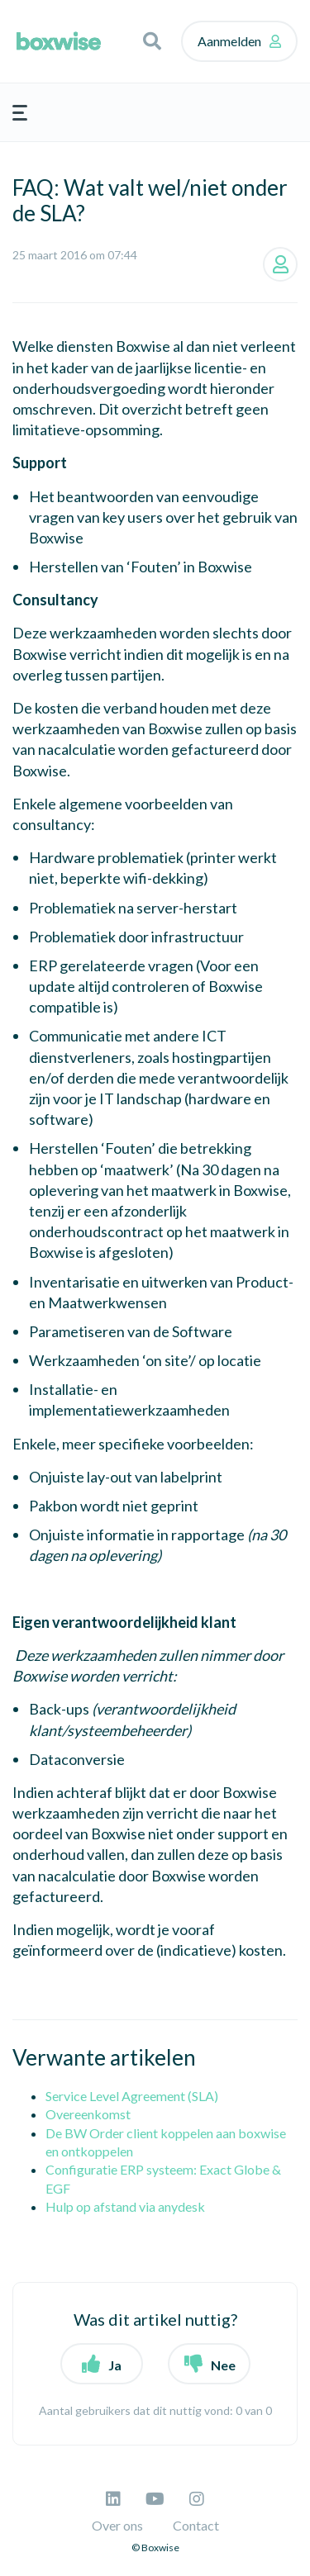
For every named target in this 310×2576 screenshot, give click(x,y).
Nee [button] (223, 2365)
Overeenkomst (88, 2114)
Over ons (117, 2525)
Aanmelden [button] (229, 41)
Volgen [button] (280, 264)
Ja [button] (115, 2365)
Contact (196, 2525)
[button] (152, 41)
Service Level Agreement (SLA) (131, 2096)
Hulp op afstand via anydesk (125, 2206)
